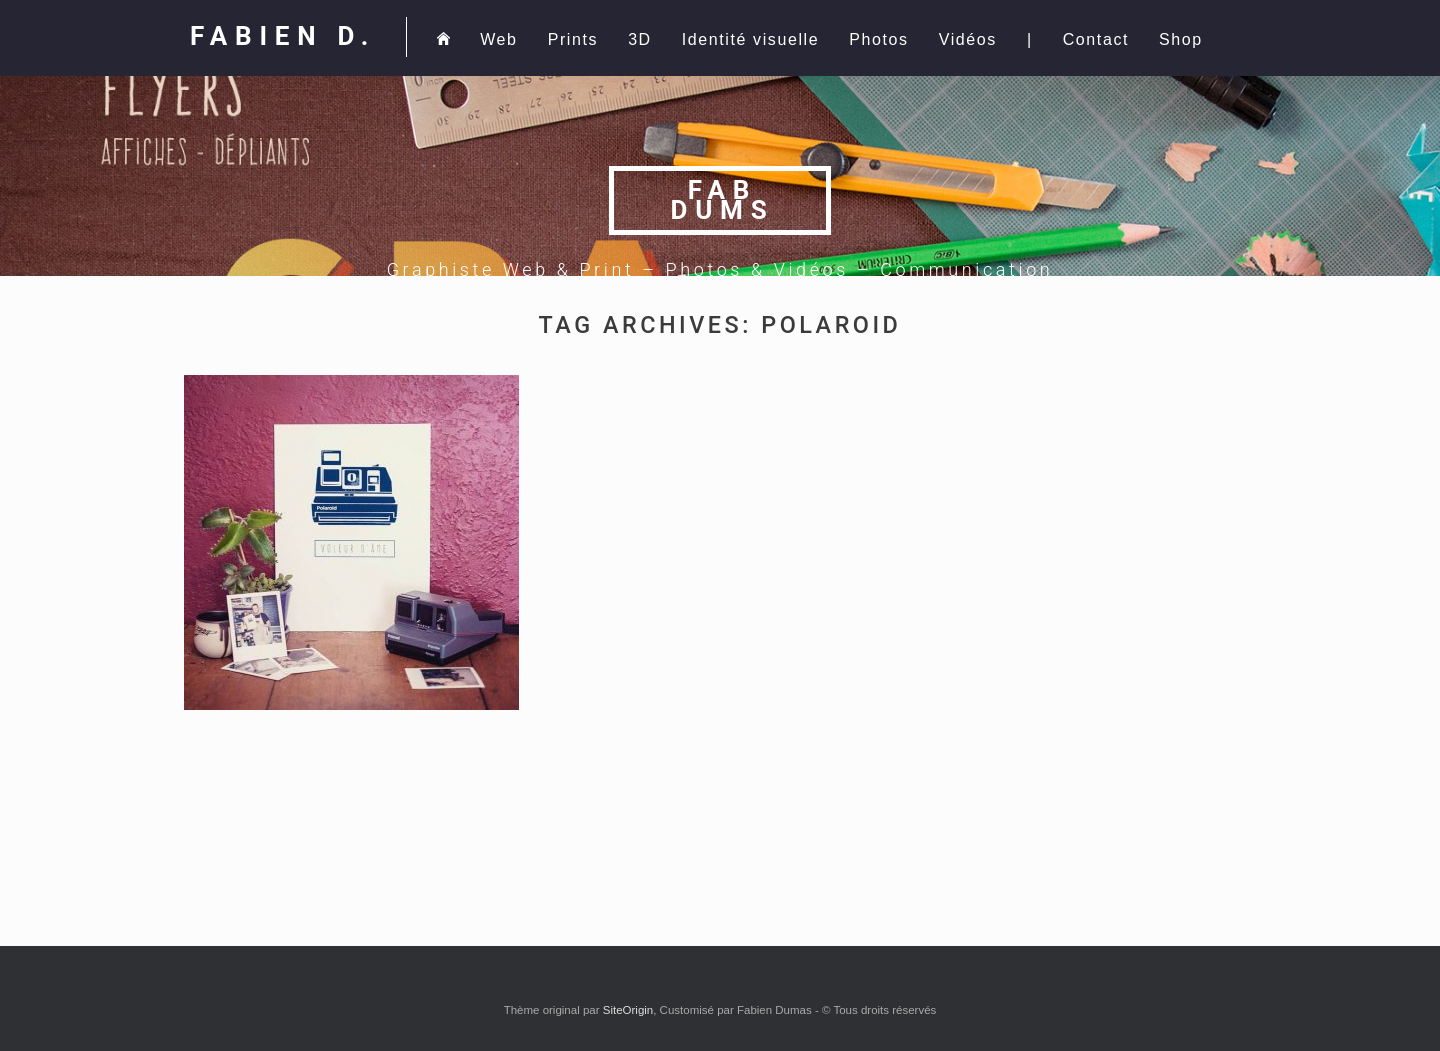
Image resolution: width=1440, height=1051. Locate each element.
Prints (573, 39)
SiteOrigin (628, 1010)
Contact (1096, 39)
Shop (1181, 39)
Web (498, 39)
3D (640, 39)
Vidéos (968, 39)
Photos (878, 39)
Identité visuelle (751, 39)
